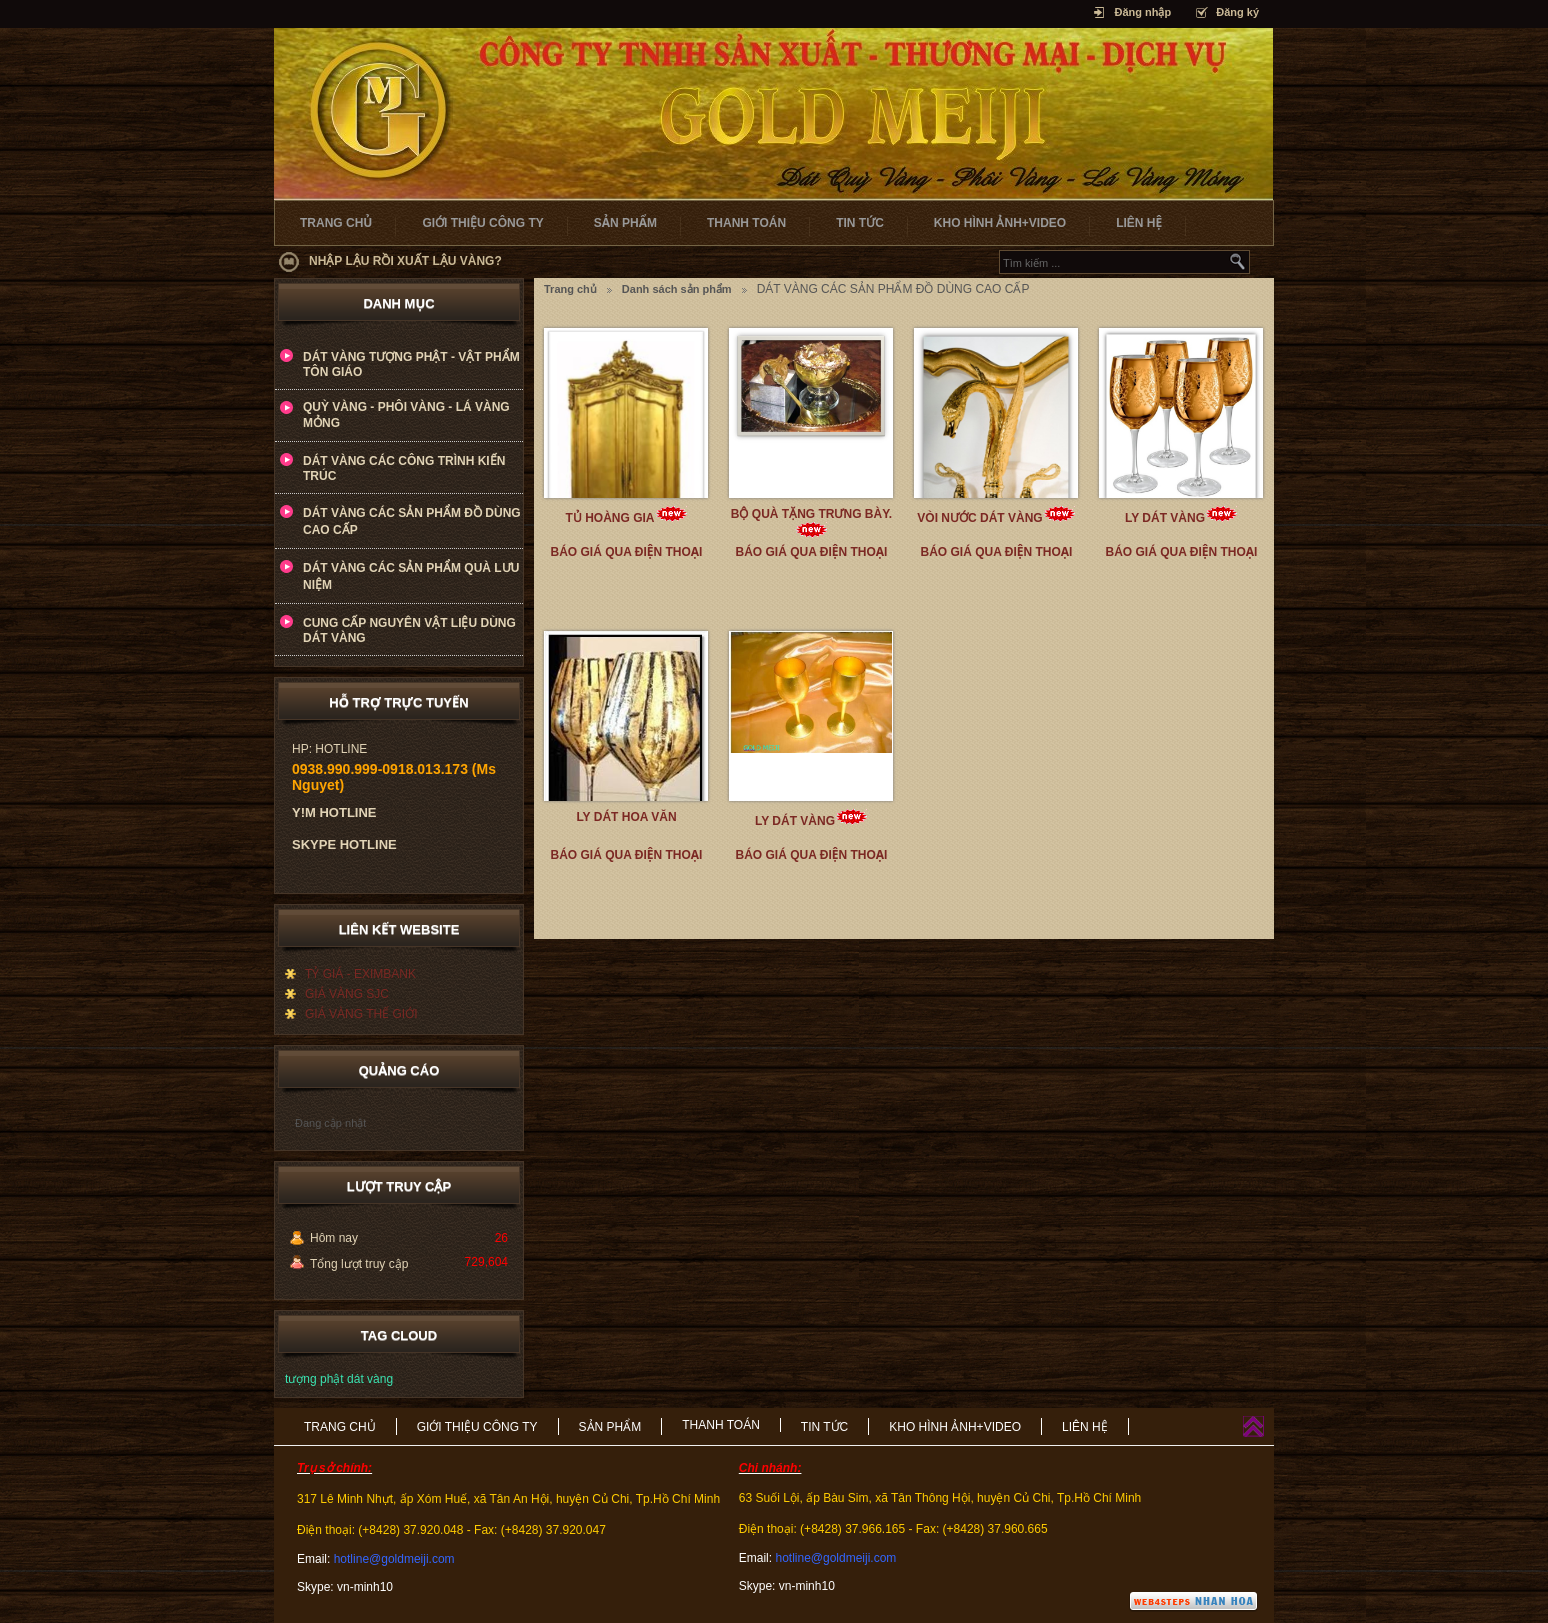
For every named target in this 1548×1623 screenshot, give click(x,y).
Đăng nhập (1142, 12)
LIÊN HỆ (1139, 223)
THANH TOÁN (746, 223)
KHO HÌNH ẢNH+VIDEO (1000, 223)
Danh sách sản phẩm (677, 289)
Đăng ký (1237, 12)
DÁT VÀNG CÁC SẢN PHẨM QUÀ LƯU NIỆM (411, 576)
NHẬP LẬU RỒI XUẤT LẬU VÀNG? (405, 261)
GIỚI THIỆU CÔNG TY (482, 223)
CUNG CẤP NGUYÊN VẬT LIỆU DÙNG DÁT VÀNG (409, 630)
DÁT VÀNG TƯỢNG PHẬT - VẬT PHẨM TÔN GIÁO (411, 364)
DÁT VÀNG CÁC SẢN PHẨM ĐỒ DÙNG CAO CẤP (412, 521)
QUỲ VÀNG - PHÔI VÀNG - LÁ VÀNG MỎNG (406, 415)
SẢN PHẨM (625, 223)
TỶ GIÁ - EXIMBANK (360, 974)
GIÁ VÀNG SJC (347, 994)
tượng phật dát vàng (339, 1379)
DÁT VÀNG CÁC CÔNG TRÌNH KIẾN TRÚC (404, 468)
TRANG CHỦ (336, 223)
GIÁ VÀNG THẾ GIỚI (361, 1014)
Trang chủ (570, 289)
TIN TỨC (860, 223)
